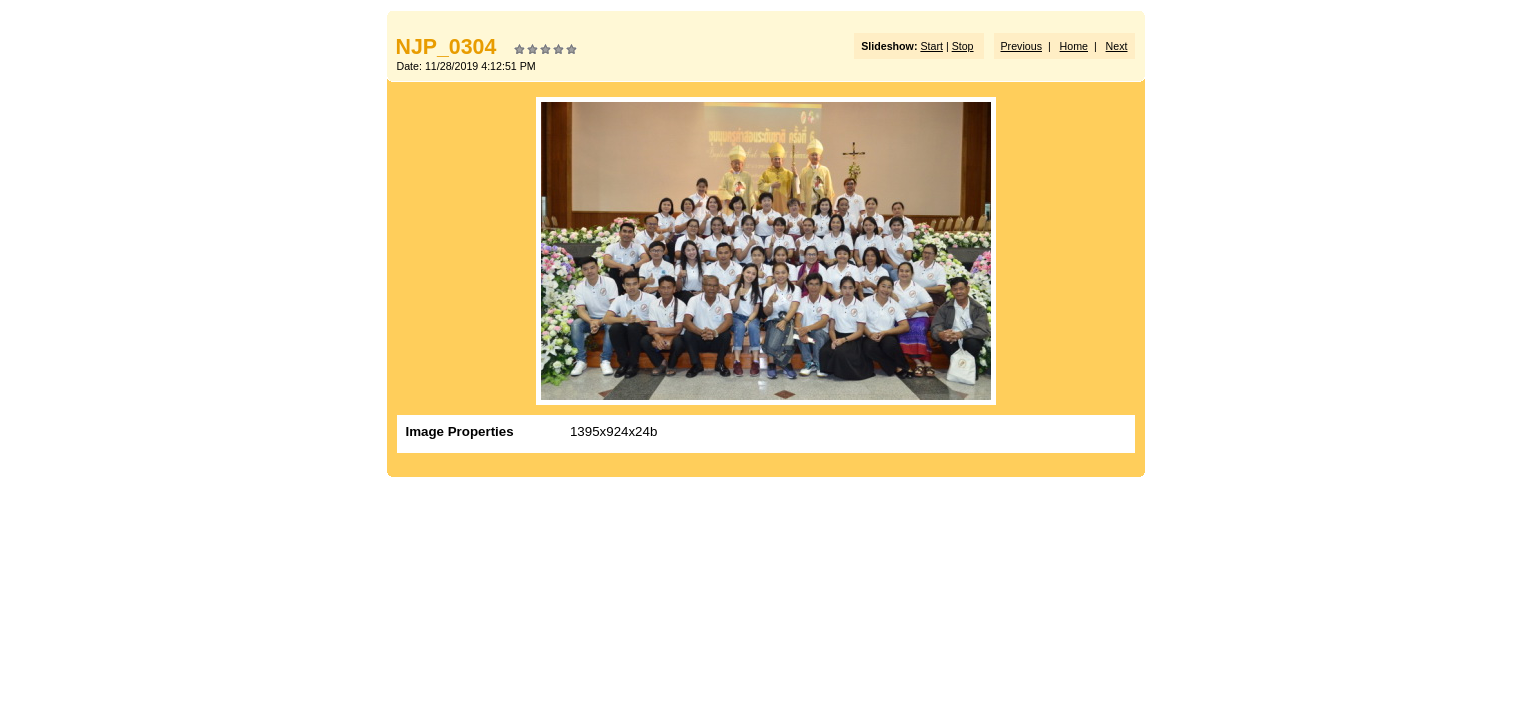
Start (931, 46)
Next (1117, 46)
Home (1074, 46)
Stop (963, 46)
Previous (1021, 46)
